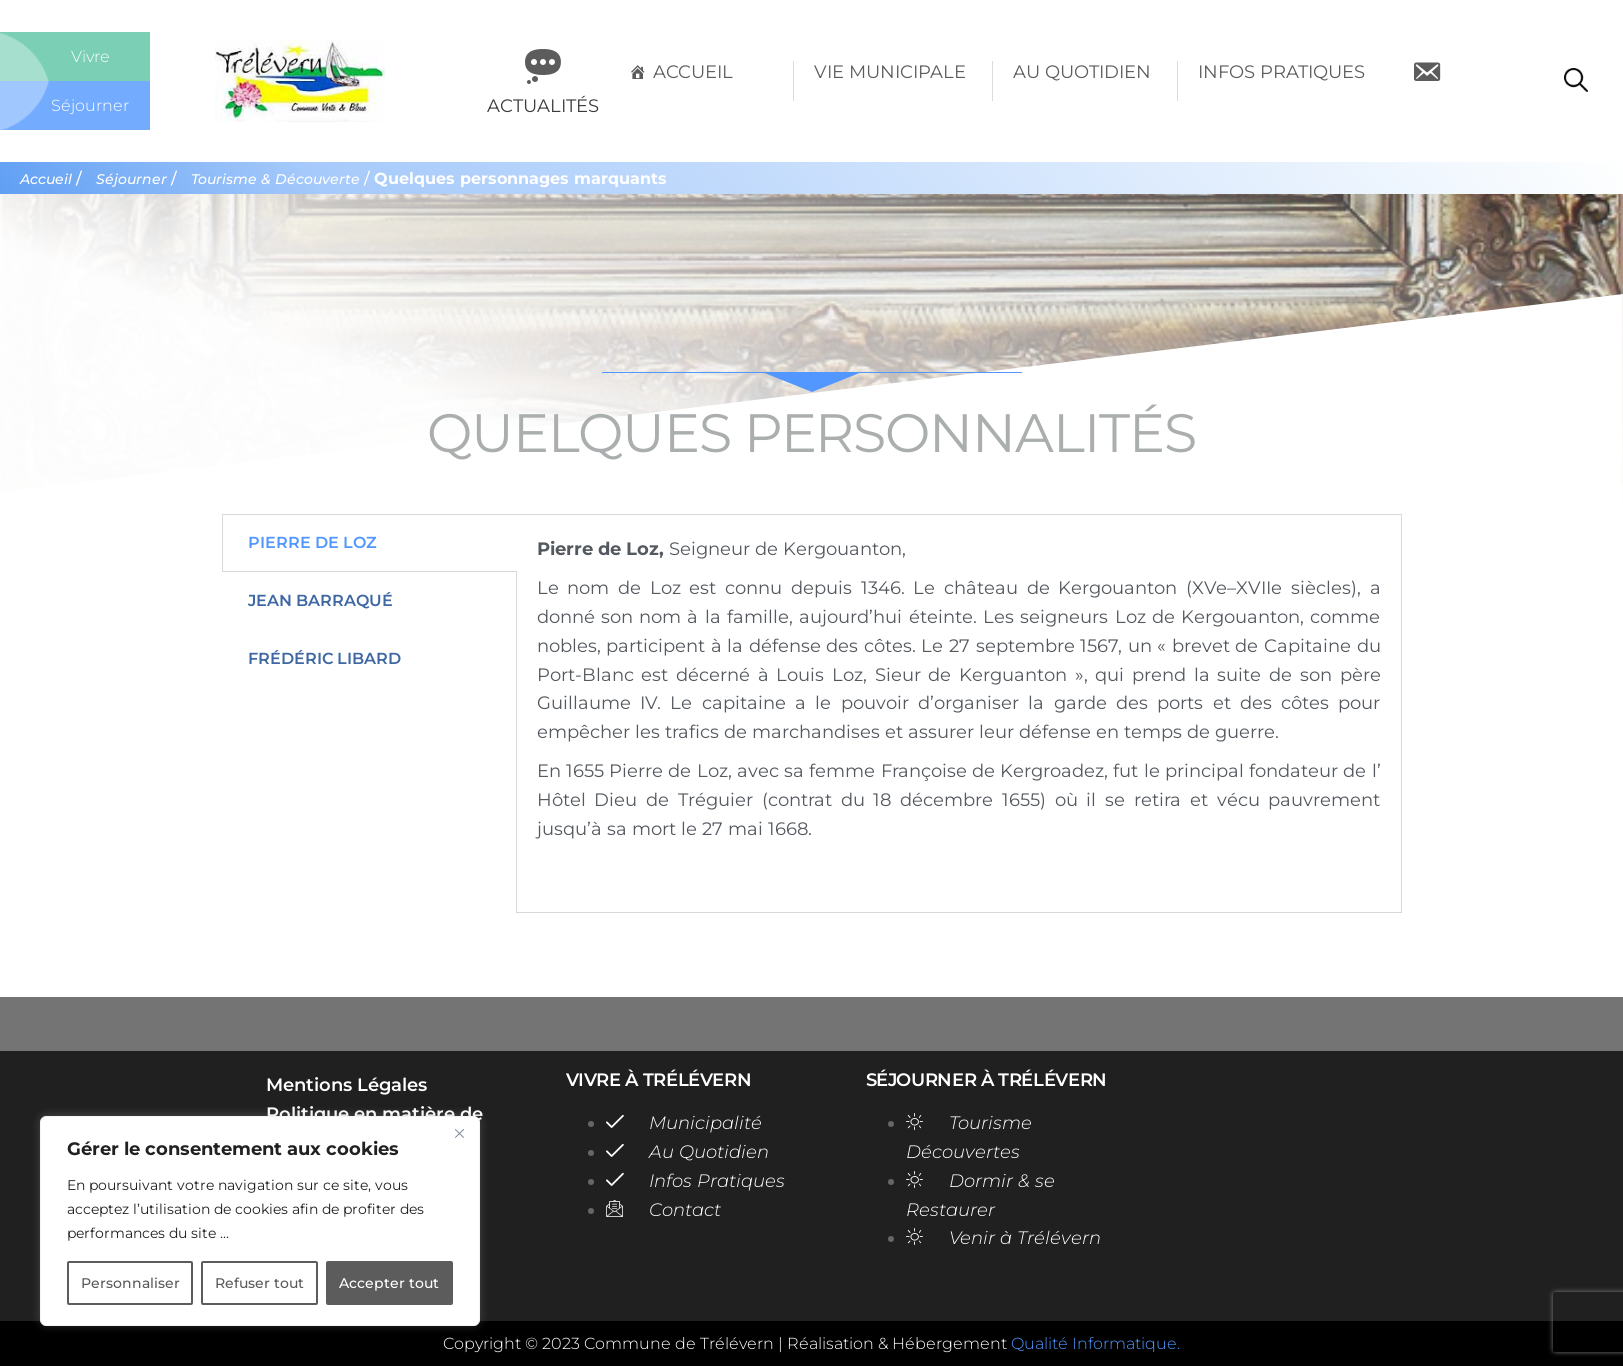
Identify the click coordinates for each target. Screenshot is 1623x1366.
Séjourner (90, 105)
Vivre (90, 56)
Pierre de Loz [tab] (312, 547)
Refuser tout (259, 1283)
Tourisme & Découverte (285, 179)
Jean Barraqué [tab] (320, 605)
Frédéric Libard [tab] (324, 663)
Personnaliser (130, 1283)
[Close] (459, 1133)
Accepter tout (389, 1283)
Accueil (693, 72)
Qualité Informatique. (1095, 1343)
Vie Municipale (890, 72)
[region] (260, 1221)
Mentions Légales (346, 1085)
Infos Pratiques (1281, 72)
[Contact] (1426, 81)
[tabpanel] (959, 718)
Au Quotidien (1082, 72)
